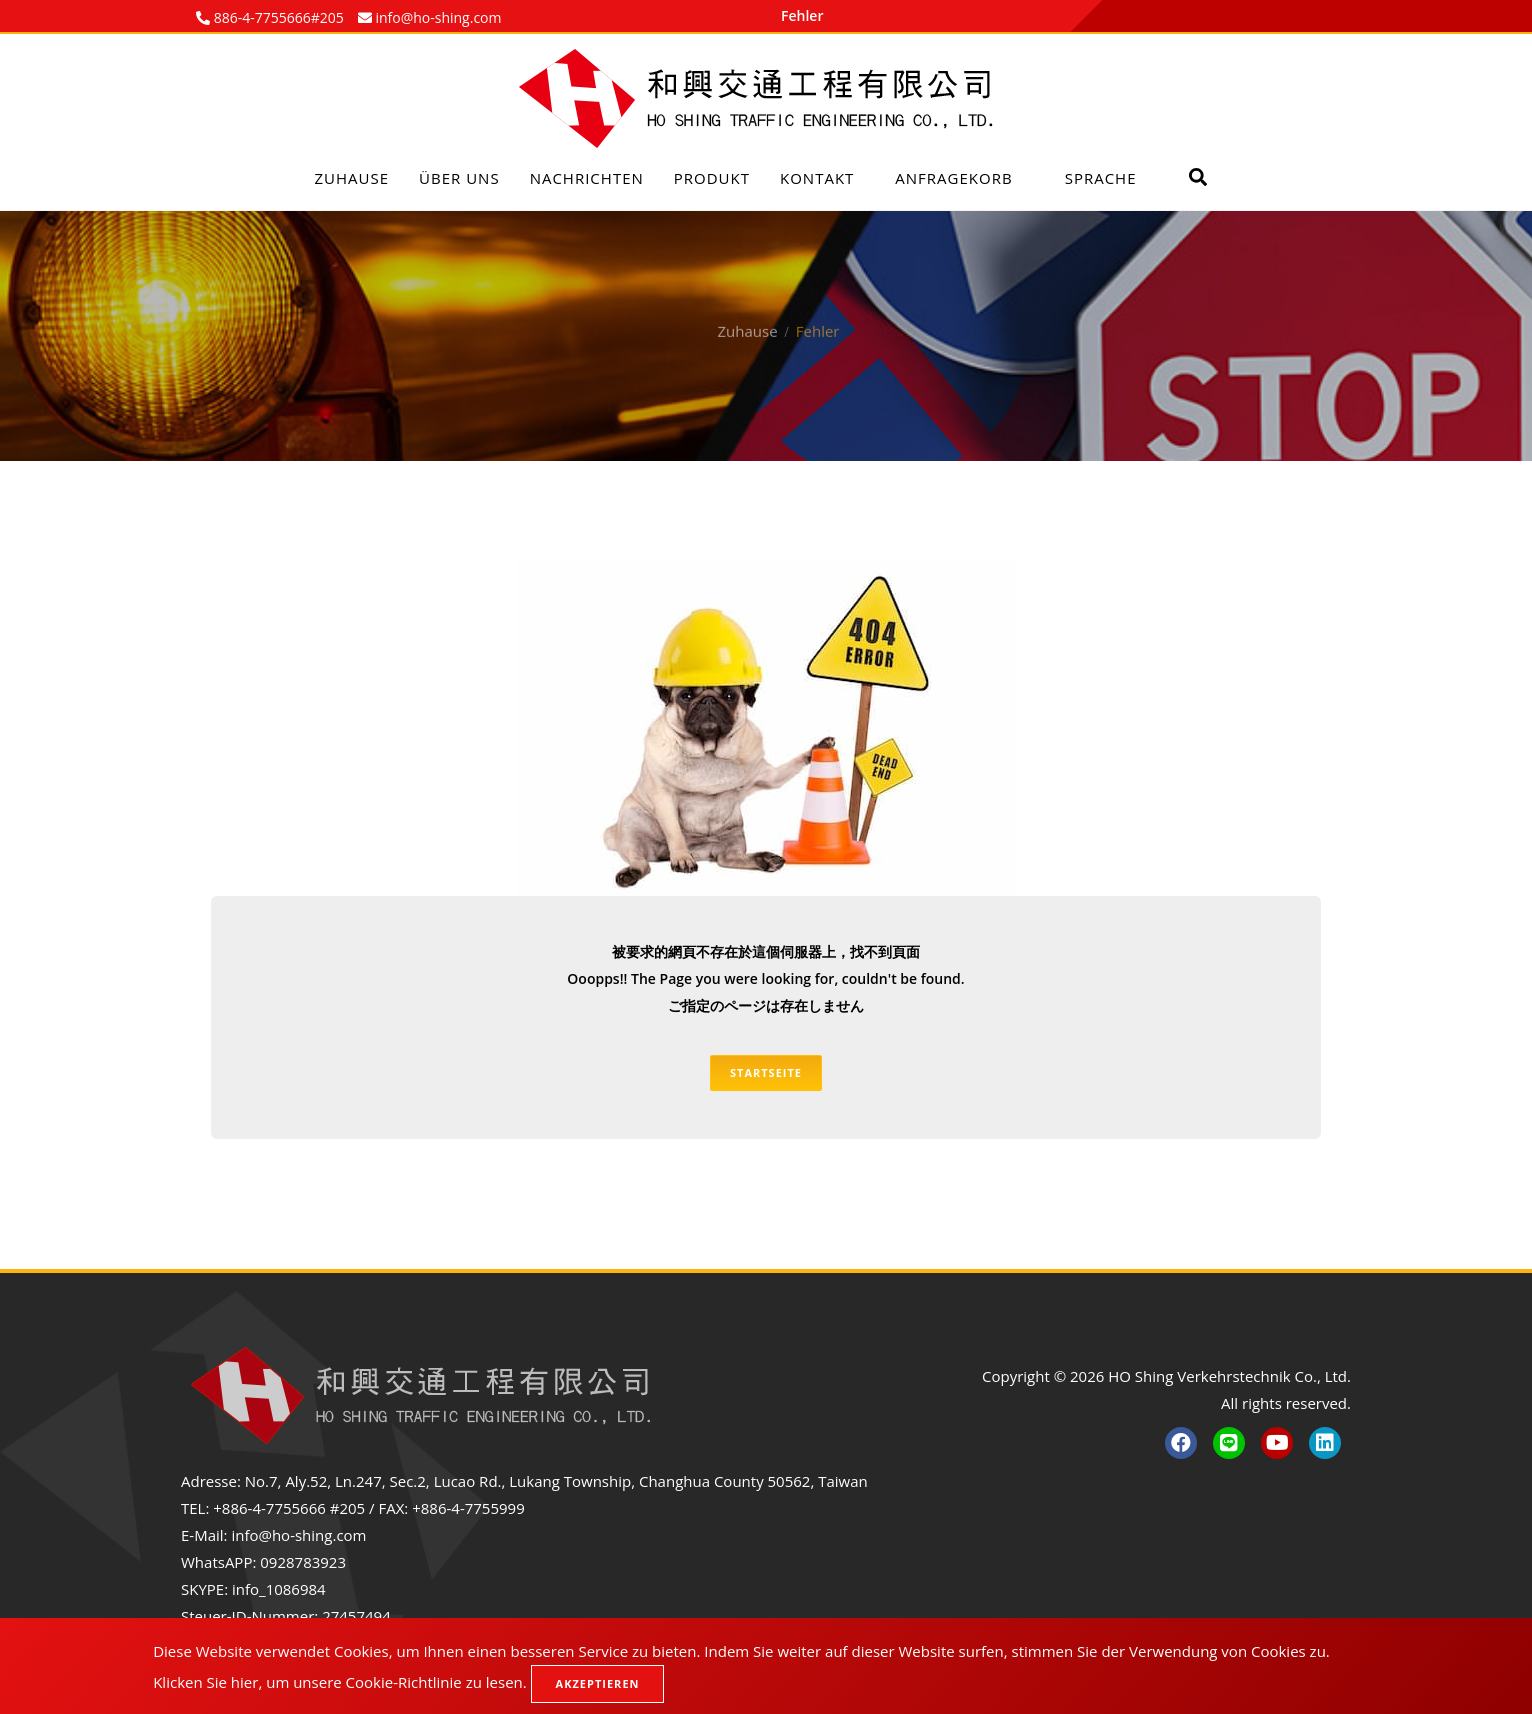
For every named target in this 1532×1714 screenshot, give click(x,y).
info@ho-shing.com (298, 1535)
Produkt (712, 178)
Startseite (766, 1072)
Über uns (459, 178)
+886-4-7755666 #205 (289, 1508)
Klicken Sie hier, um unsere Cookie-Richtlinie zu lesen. (340, 1682)
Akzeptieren (598, 1683)
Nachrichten (587, 178)
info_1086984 (279, 1589)
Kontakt (817, 178)
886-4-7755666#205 (277, 17)
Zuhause (352, 178)
